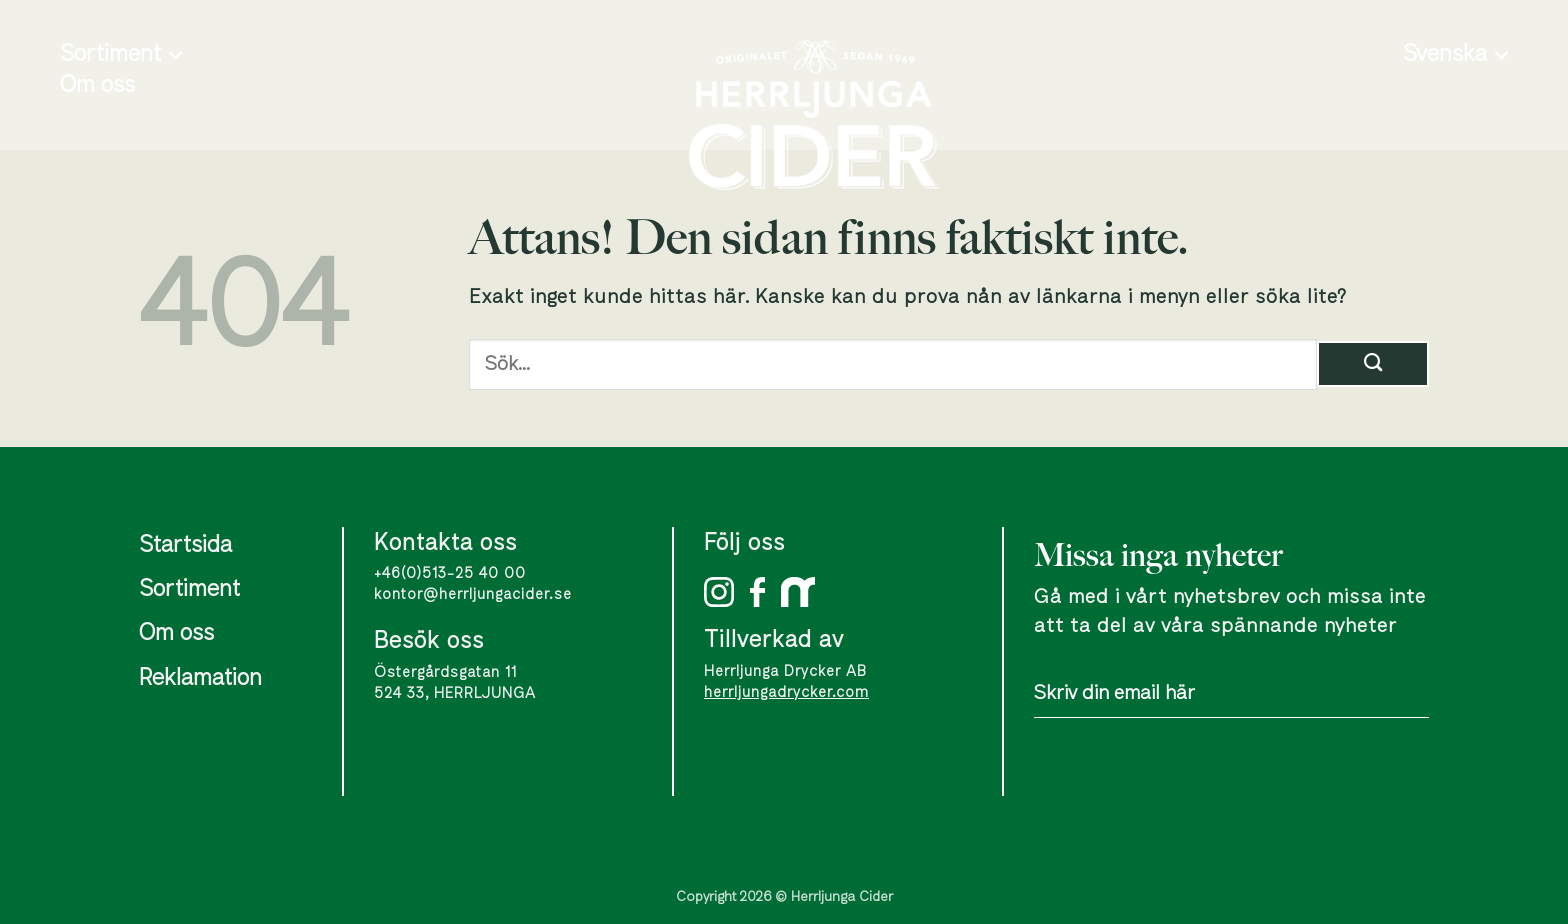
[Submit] (1373, 364)
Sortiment (121, 55)
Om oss (97, 86)
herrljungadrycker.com (786, 692)
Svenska (1455, 55)
